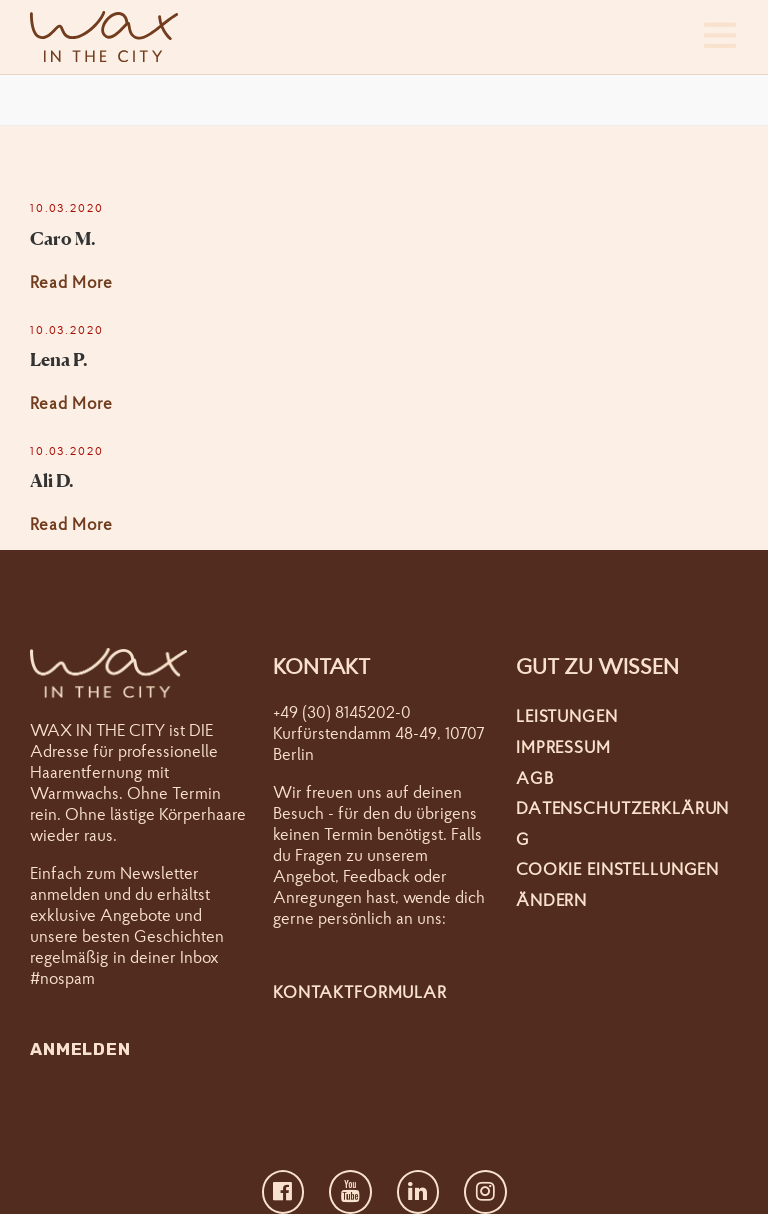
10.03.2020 (67, 208)
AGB (535, 777)
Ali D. (52, 480)
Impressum (563, 746)
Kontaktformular (360, 991)
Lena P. (59, 359)
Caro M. (63, 238)
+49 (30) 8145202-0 (342, 711)
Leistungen (567, 715)
